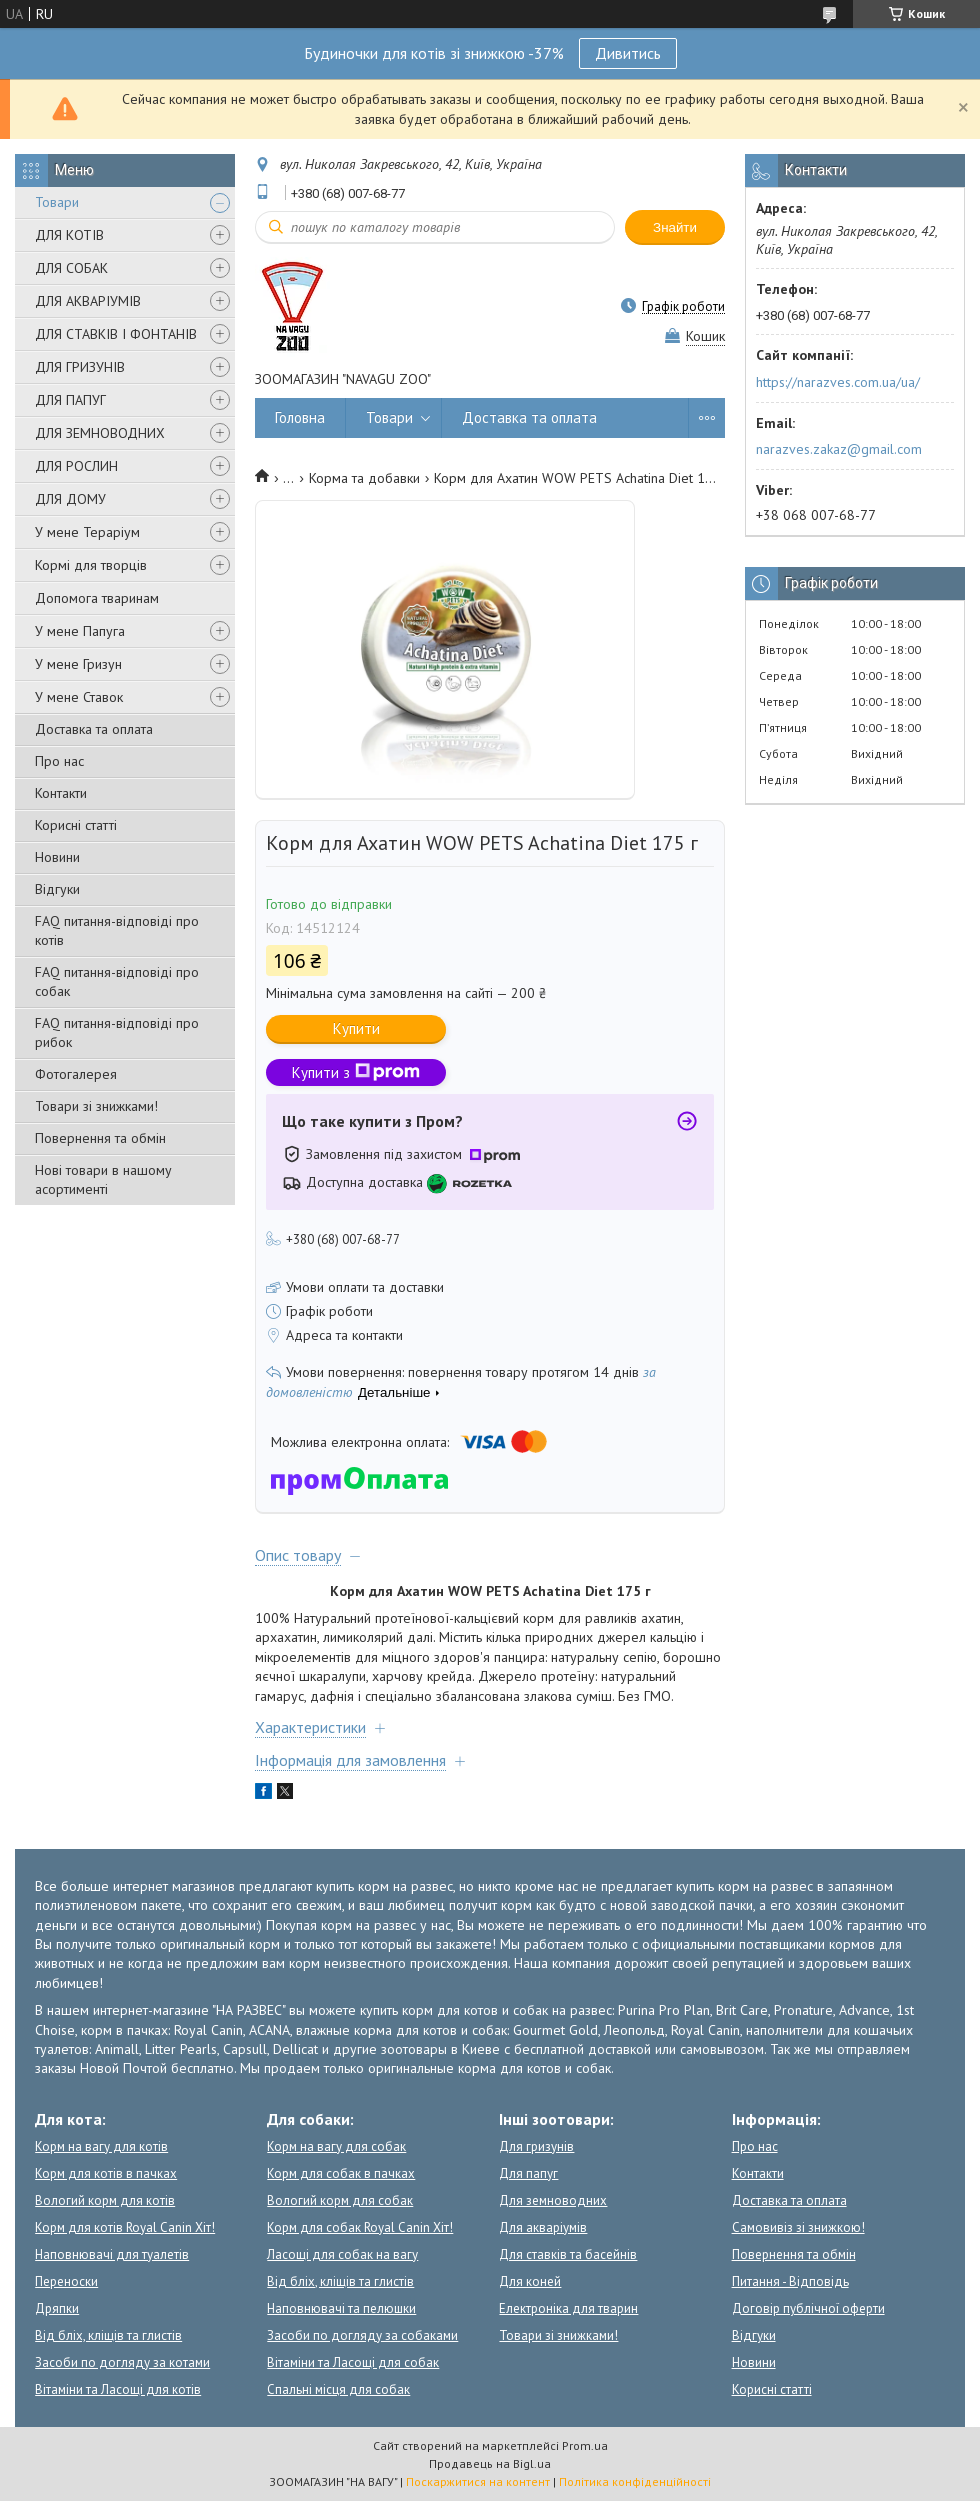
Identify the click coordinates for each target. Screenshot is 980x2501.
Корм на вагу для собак (336, 2146)
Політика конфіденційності (635, 2481)
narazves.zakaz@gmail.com (839, 449)
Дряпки (57, 2308)
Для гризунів (536, 2146)
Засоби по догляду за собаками (362, 2335)
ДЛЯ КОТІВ (69, 235)
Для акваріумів (543, 2227)
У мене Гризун (78, 664)
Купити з (356, 1072)
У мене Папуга (80, 631)
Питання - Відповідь (790, 2281)
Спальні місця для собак (338, 2389)
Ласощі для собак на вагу (342, 2254)
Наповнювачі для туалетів (112, 2254)
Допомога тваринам (97, 598)
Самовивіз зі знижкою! (798, 2227)
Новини (57, 857)
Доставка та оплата (94, 729)
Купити (356, 1028)
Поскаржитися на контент (478, 2481)
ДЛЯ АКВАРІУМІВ (88, 301)
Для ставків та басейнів (568, 2254)
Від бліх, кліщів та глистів (108, 2335)
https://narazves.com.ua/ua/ (838, 382)
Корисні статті (76, 825)
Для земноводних (553, 2200)
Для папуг (528, 2173)
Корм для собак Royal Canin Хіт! (360, 2227)
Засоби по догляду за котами (122, 2362)
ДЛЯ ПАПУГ (70, 400)
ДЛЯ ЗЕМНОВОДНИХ (100, 433)
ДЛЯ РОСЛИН (76, 466)
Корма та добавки (364, 478)
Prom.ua (585, 2445)
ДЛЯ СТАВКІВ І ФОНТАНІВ (116, 334)
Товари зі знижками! (96, 1106)
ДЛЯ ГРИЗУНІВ (80, 367)
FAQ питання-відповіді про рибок (117, 1032)
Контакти (61, 793)
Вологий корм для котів (105, 2200)
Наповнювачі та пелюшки (341, 2308)
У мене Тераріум (87, 532)
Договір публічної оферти (808, 2308)
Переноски (66, 2281)
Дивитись (628, 53)
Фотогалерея (76, 1074)
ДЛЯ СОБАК (71, 268)
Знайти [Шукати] (675, 227)
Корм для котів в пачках (106, 2173)
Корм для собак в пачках (341, 2173)
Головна (300, 417)
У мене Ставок (79, 697)
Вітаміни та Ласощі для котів (118, 2389)
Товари (57, 202)
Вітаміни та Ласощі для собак (353, 2362)
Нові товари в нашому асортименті (103, 1179)
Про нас (59, 761)
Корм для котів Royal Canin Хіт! (125, 2227)
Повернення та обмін (100, 1138)
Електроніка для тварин (568, 2308)
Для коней (530, 2281)
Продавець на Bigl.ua (490, 2463)
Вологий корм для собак (340, 2200)
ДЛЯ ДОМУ (70, 499)
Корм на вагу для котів (101, 2146)
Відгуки (57, 889)
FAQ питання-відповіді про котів (117, 930)
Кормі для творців (91, 565)
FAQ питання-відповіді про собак (117, 981)
